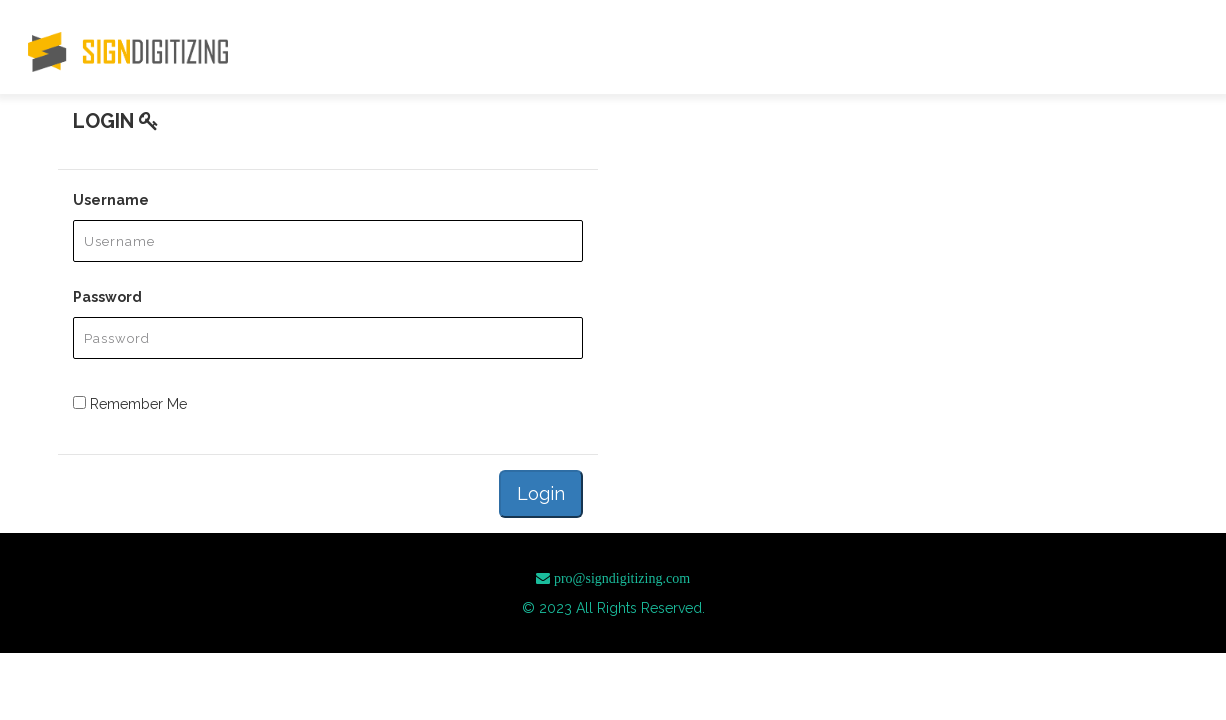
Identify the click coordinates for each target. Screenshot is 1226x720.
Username (111, 200)
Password (107, 297)
